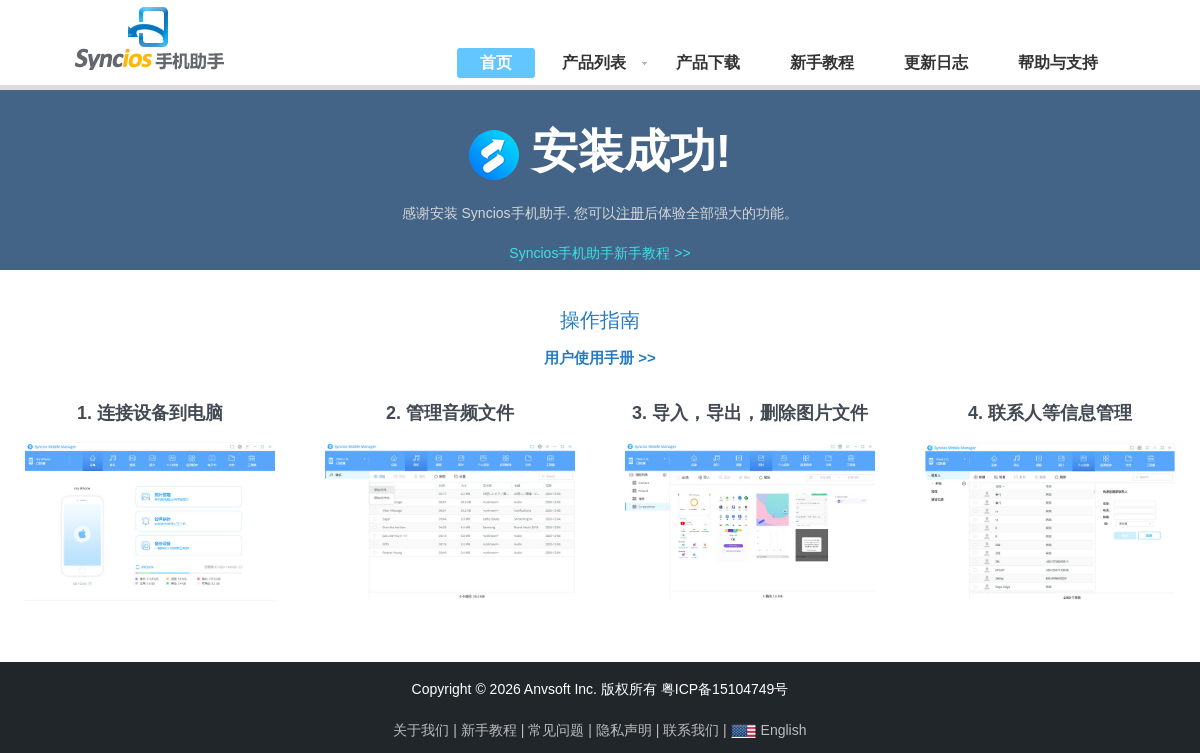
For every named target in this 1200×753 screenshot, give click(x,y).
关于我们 (421, 730)
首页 (496, 62)
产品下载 (708, 62)
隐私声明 (624, 730)
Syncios (170, 35)
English (784, 730)
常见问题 (556, 730)
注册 (630, 213)
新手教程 (822, 62)
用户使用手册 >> (600, 357)
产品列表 (594, 62)
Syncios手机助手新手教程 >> (599, 253)
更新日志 (936, 62)
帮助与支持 (1058, 62)
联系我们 (691, 730)
